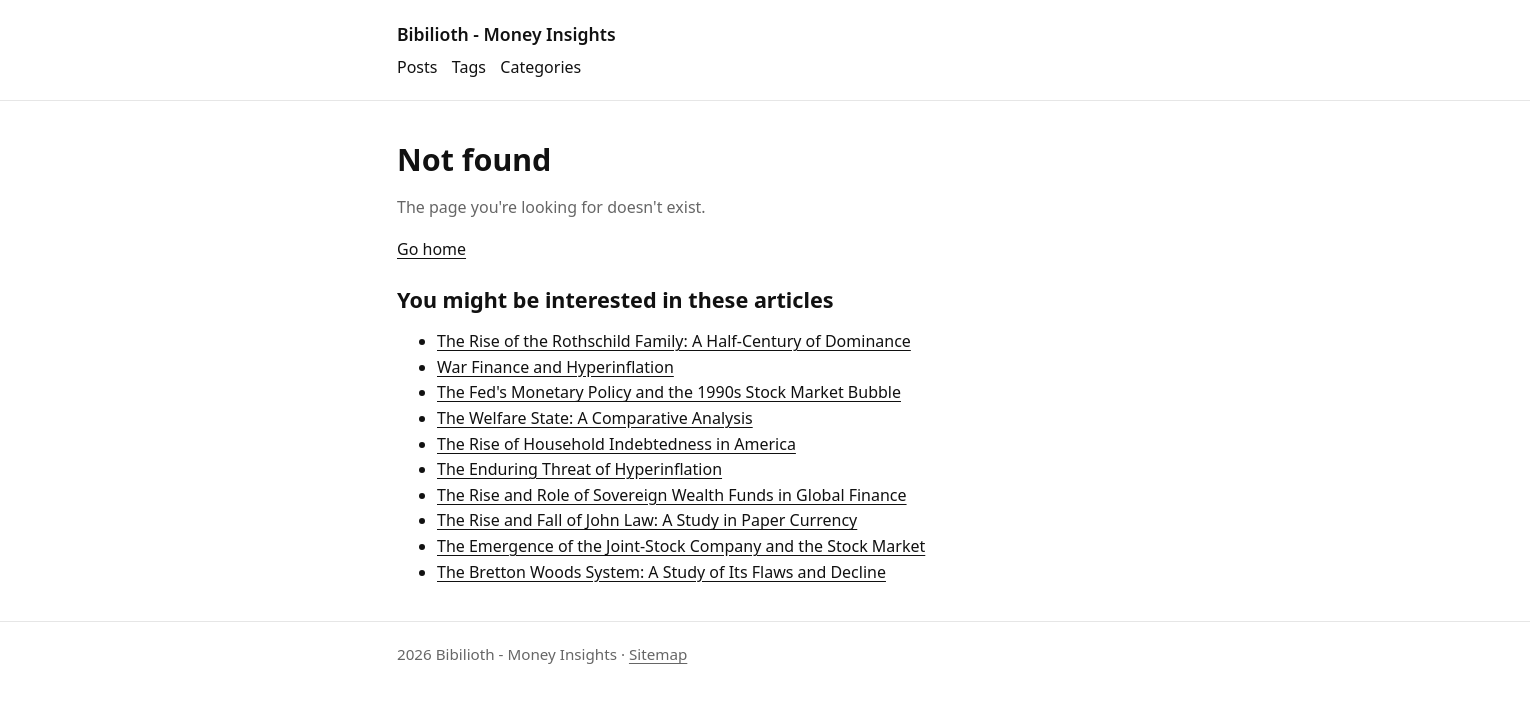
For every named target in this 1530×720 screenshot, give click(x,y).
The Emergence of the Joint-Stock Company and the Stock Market (681, 546)
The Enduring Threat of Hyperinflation (579, 469)
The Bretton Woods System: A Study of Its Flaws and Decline (661, 572)
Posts (417, 67)
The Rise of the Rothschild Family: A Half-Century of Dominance (674, 341)
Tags (469, 67)
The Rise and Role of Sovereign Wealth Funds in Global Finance (672, 495)
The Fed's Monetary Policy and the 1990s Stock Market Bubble (669, 392)
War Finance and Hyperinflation (555, 367)
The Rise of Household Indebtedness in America (616, 444)
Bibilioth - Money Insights (506, 34)
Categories (540, 67)
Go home (431, 249)
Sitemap (658, 654)
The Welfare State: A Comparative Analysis (595, 418)
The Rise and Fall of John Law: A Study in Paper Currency (647, 520)
